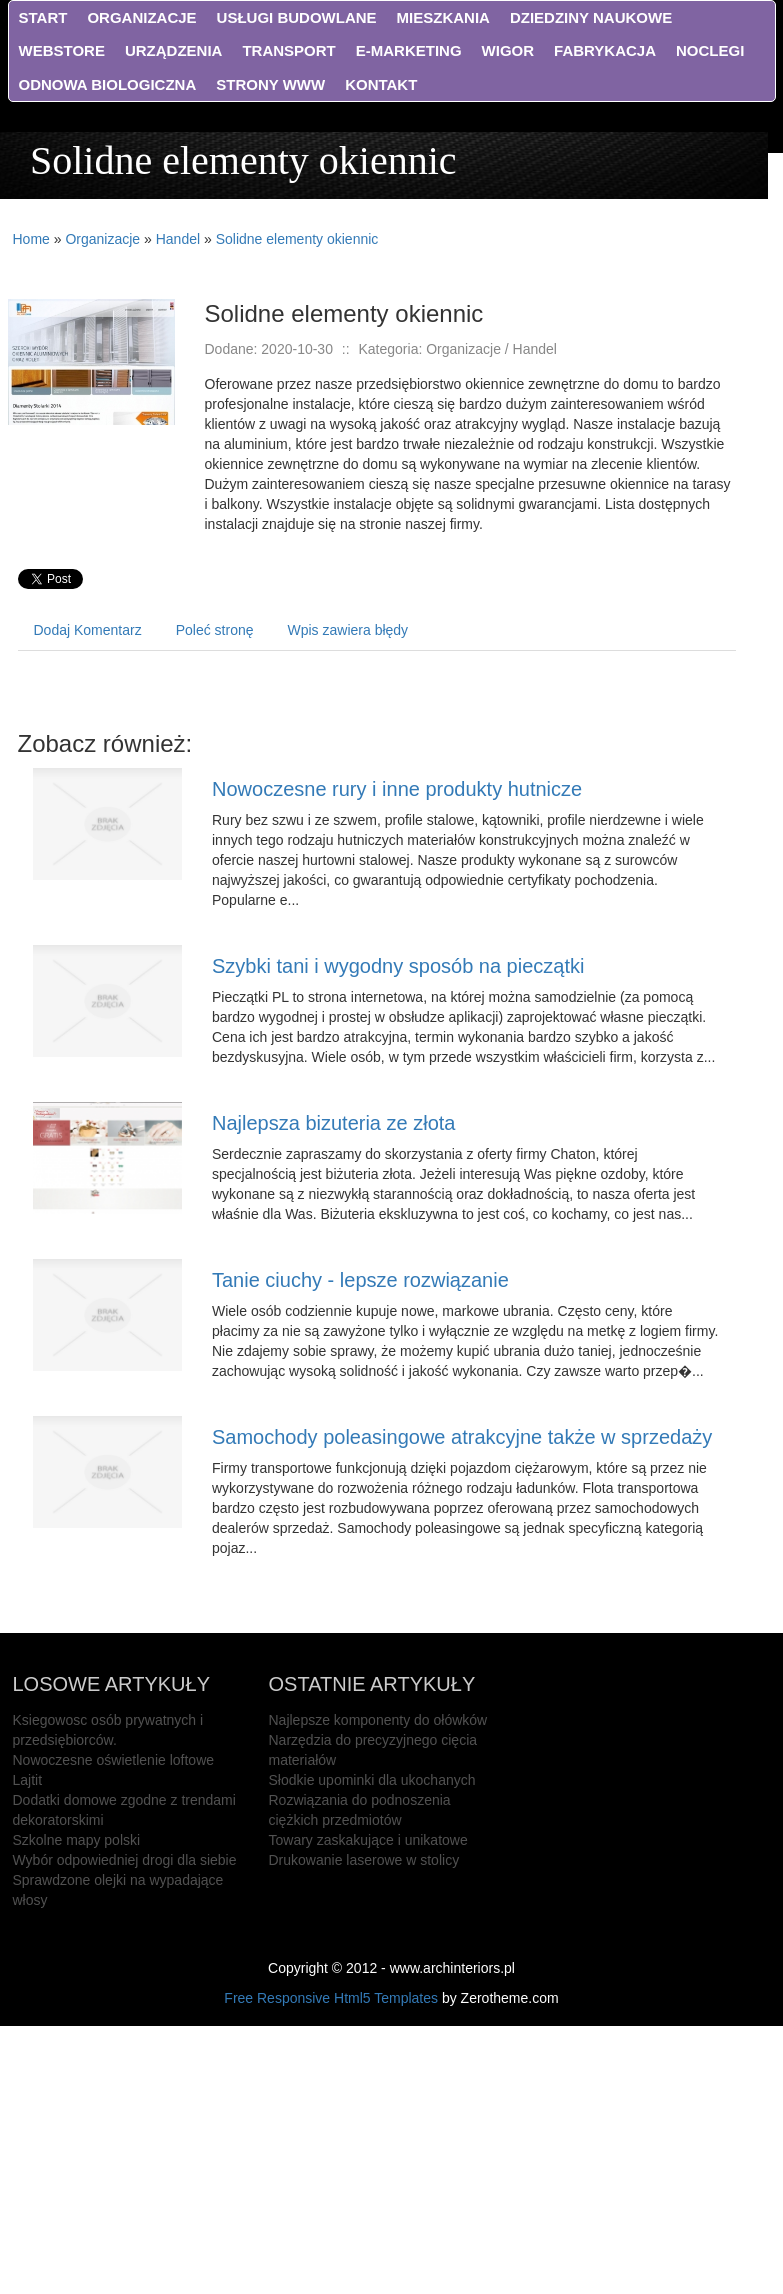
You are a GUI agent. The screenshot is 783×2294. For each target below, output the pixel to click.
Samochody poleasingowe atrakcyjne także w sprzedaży (462, 1437)
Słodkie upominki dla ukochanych (372, 1780)
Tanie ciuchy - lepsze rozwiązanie (360, 1280)
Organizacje (102, 239)
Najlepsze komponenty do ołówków (378, 1720)
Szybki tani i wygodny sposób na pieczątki (398, 966)
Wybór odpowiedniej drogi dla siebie (125, 1860)
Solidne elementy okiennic (297, 239)
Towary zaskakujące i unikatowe (368, 1840)
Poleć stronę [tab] (215, 630)
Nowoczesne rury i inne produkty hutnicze (397, 789)
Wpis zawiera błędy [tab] (348, 630)
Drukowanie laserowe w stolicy (364, 1860)
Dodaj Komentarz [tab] (88, 630)
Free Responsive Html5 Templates (331, 1998)
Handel (178, 239)
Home (31, 239)
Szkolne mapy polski (77, 1840)
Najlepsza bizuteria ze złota (333, 1123)
